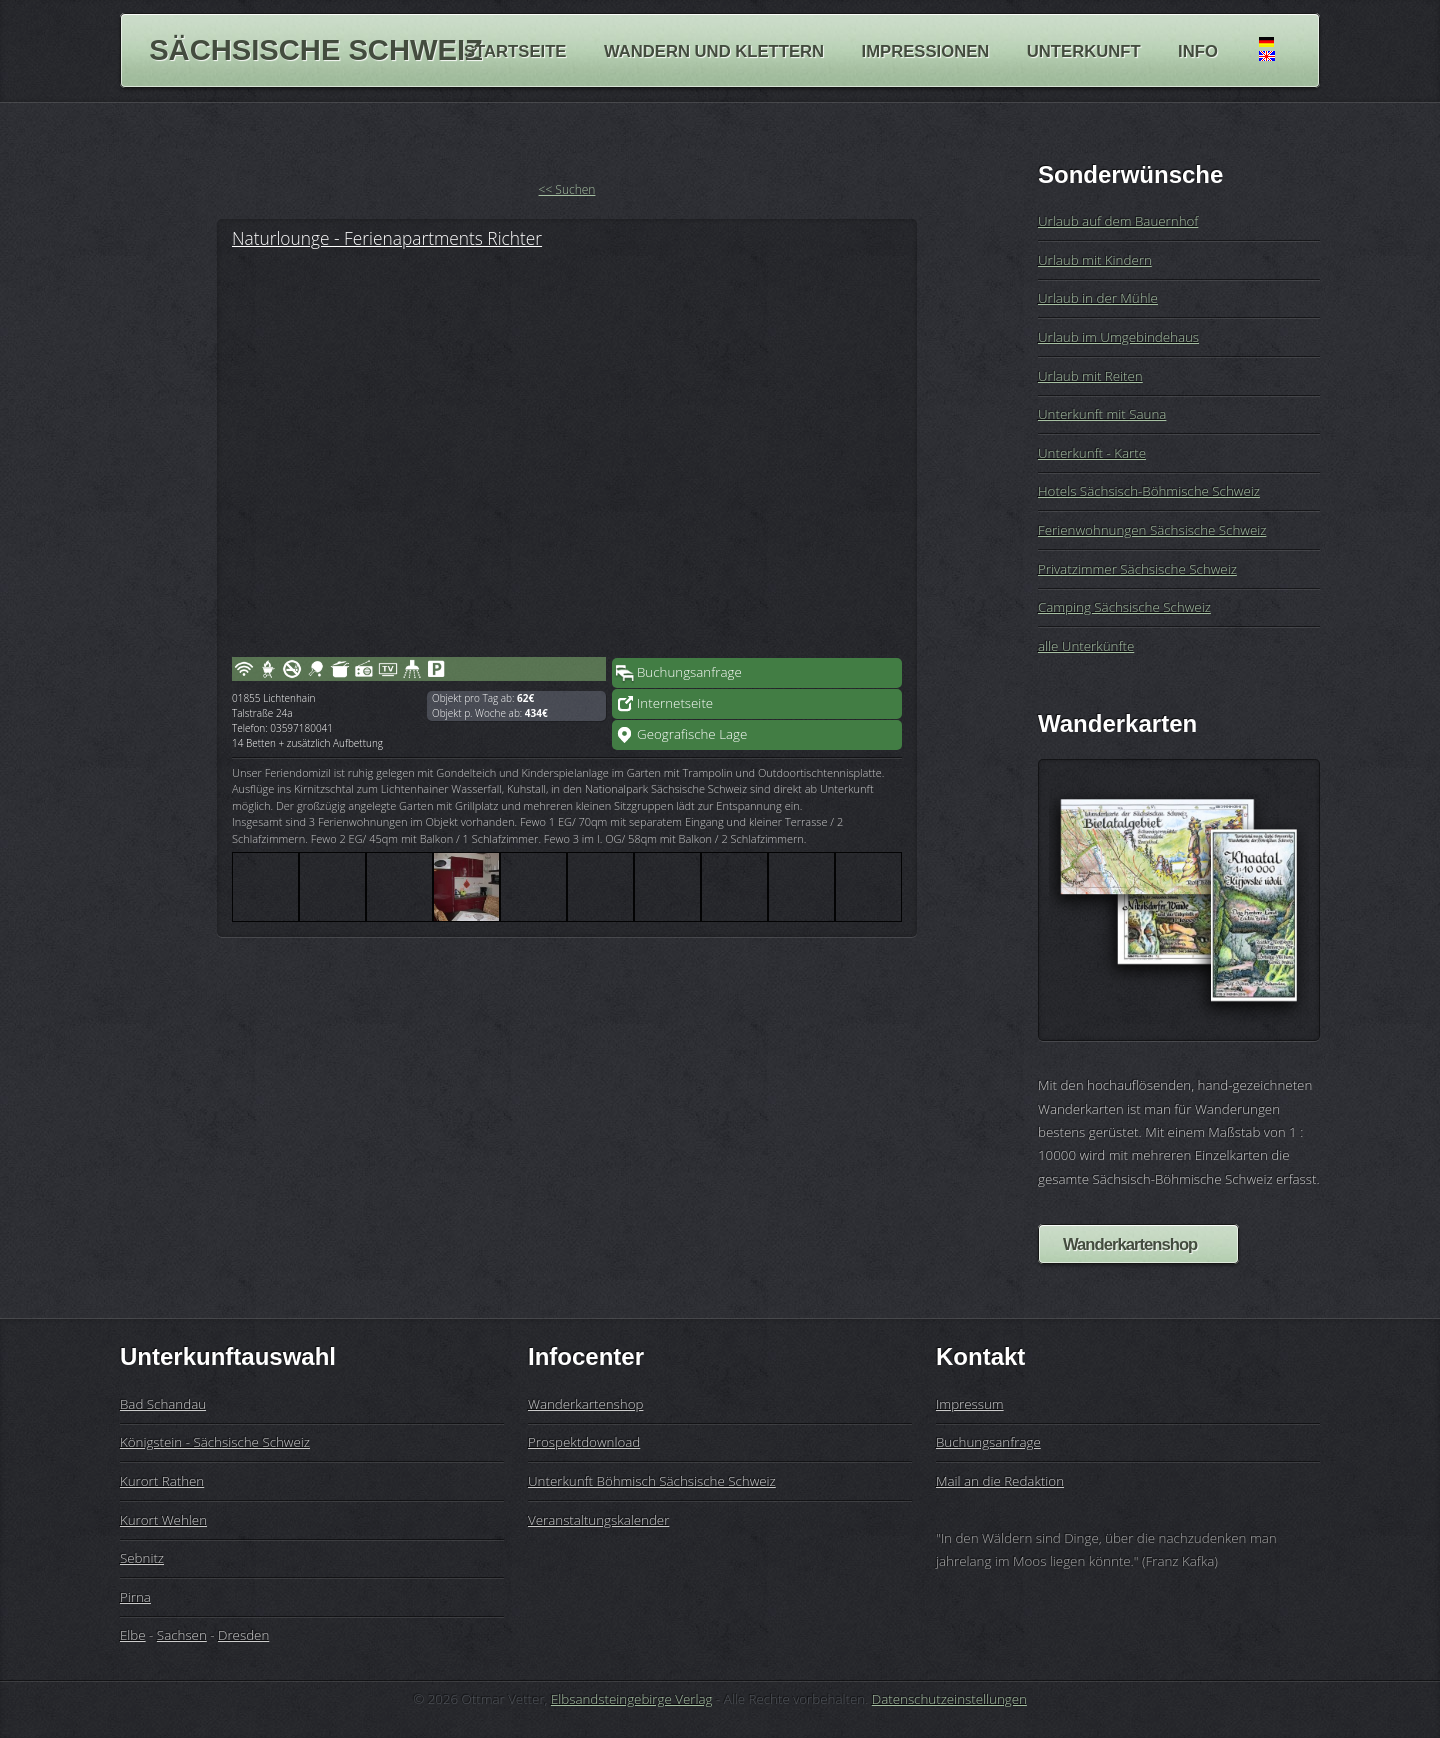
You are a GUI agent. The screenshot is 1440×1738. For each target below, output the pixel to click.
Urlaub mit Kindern (1095, 260)
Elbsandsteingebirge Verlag (632, 1699)
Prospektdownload (584, 1442)
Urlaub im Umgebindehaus (1118, 337)
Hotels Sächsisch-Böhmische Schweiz (1149, 491)
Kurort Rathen (162, 1481)
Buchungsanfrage (689, 672)
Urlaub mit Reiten (1090, 376)
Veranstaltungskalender (598, 1520)
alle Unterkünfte (1086, 646)
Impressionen (926, 50)
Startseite (515, 50)
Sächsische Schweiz (316, 50)
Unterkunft (1084, 50)
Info (1198, 50)
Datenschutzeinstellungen (949, 1699)
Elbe (133, 1635)
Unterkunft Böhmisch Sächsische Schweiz (652, 1481)
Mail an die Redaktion (1000, 1481)
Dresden (243, 1635)
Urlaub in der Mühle (1098, 298)
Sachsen (182, 1635)
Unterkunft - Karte (1092, 453)
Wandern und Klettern (714, 50)
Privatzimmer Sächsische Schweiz (1137, 569)
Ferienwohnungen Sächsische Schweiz (1152, 530)
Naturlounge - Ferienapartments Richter (387, 238)
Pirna (135, 1597)
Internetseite (675, 703)
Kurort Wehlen (163, 1520)
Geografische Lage (692, 734)
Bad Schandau (163, 1404)
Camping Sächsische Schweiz (1124, 607)
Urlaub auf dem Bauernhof (1118, 221)
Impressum (970, 1404)
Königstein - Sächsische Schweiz (215, 1442)
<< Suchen (567, 189)
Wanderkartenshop (1130, 1244)
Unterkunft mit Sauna (1102, 414)
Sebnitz (142, 1558)
